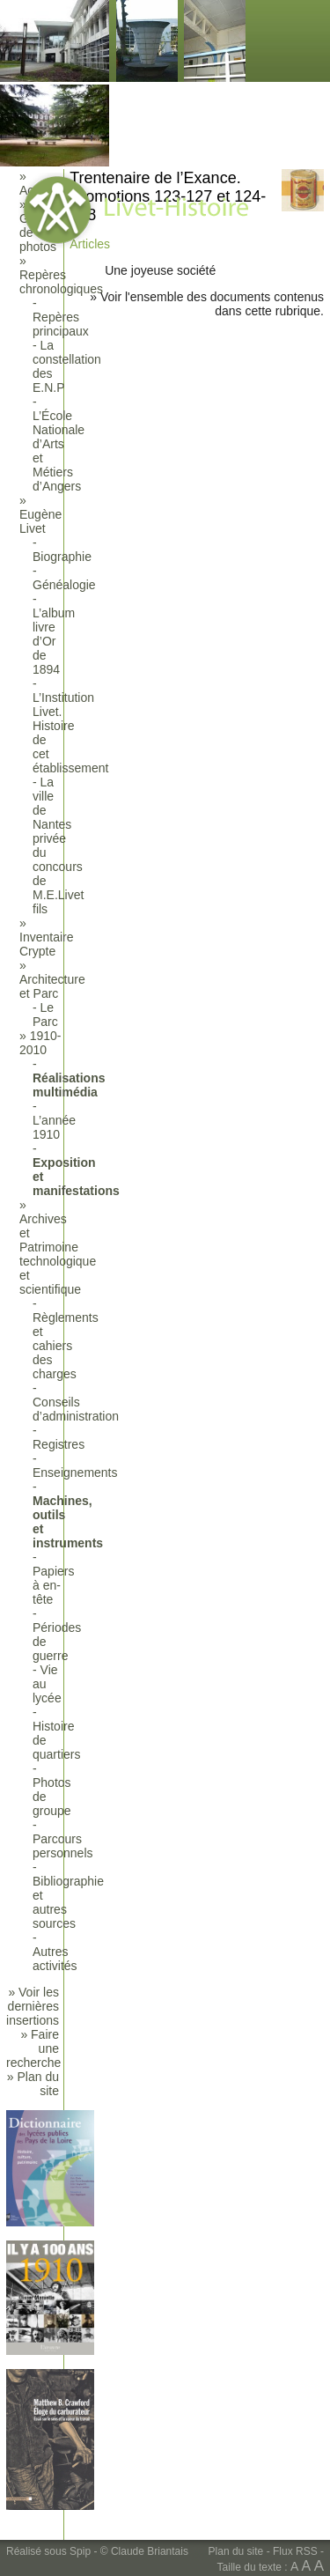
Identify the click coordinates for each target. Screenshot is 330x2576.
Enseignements (75, 1472)
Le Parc (45, 1014)
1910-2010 (40, 1043)
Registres (58, 1444)
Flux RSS (295, 2551)
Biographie (62, 557)
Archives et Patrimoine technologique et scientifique (57, 1254)
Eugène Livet (40, 521)
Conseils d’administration (76, 1409)
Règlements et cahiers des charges (66, 1345)
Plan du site (236, 2551)
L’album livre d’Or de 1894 (54, 641)
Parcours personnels (63, 1846)
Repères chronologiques (61, 282)
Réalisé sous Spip (48, 2551)
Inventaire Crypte (46, 944)
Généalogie (64, 585)
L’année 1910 (54, 1127)
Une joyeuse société (160, 270)
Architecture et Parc (52, 986)
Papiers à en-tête (53, 1585)
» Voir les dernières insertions (32, 2006)
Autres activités (55, 1959)
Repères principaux (61, 324)
